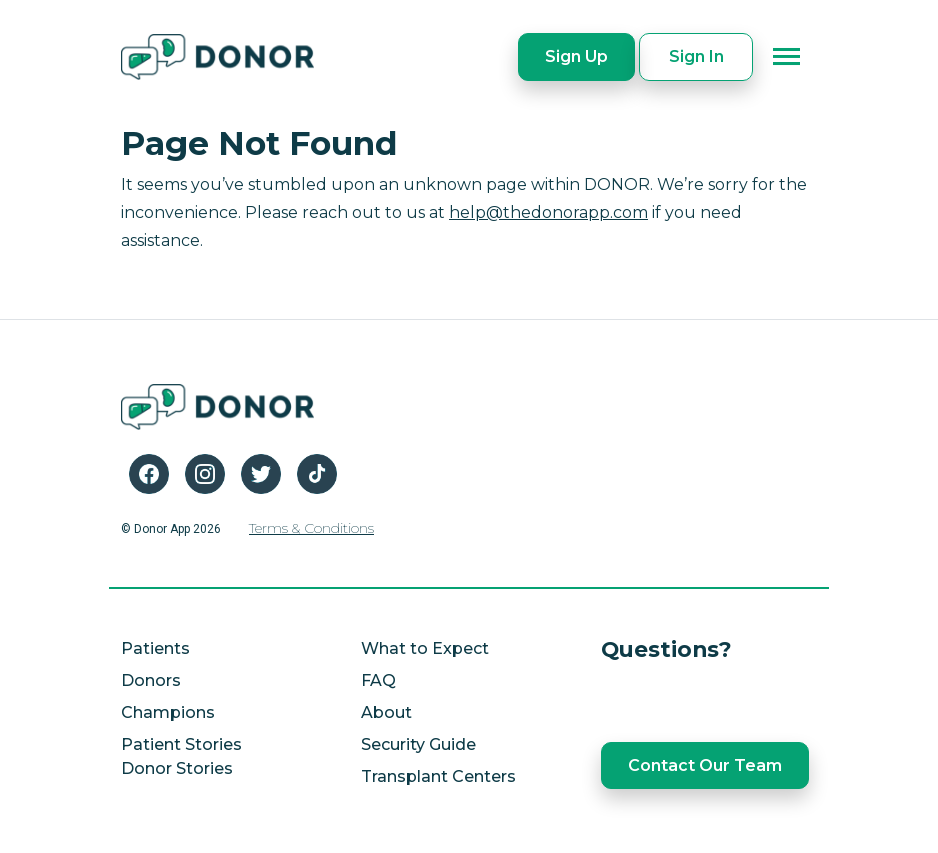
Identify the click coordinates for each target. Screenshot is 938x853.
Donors (151, 680)
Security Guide (418, 744)
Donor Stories (177, 768)
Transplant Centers (438, 776)
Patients (155, 648)
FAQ (378, 680)
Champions (168, 712)
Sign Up (576, 56)
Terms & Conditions (311, 528)
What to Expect (425, 648)
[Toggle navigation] (787, 57)
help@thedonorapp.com (548, 212)
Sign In (696, 56)
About (386, 712)
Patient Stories (181, 744)
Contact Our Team (705, 765)
